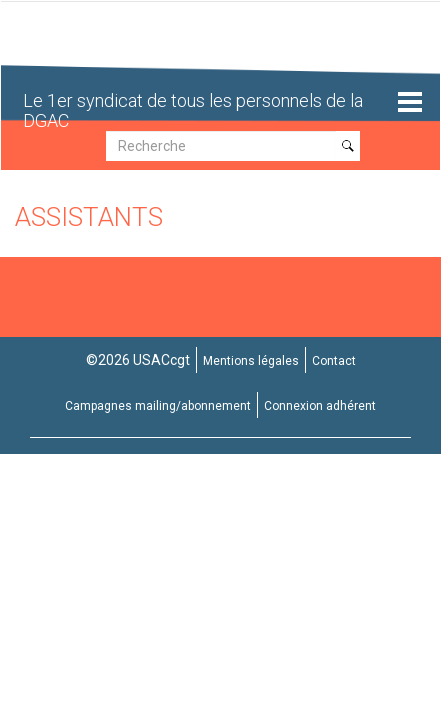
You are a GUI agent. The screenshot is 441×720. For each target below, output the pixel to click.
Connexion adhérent (320, 406)
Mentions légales (251, 361)
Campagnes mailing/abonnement (158, 406)
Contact (334, 361)
